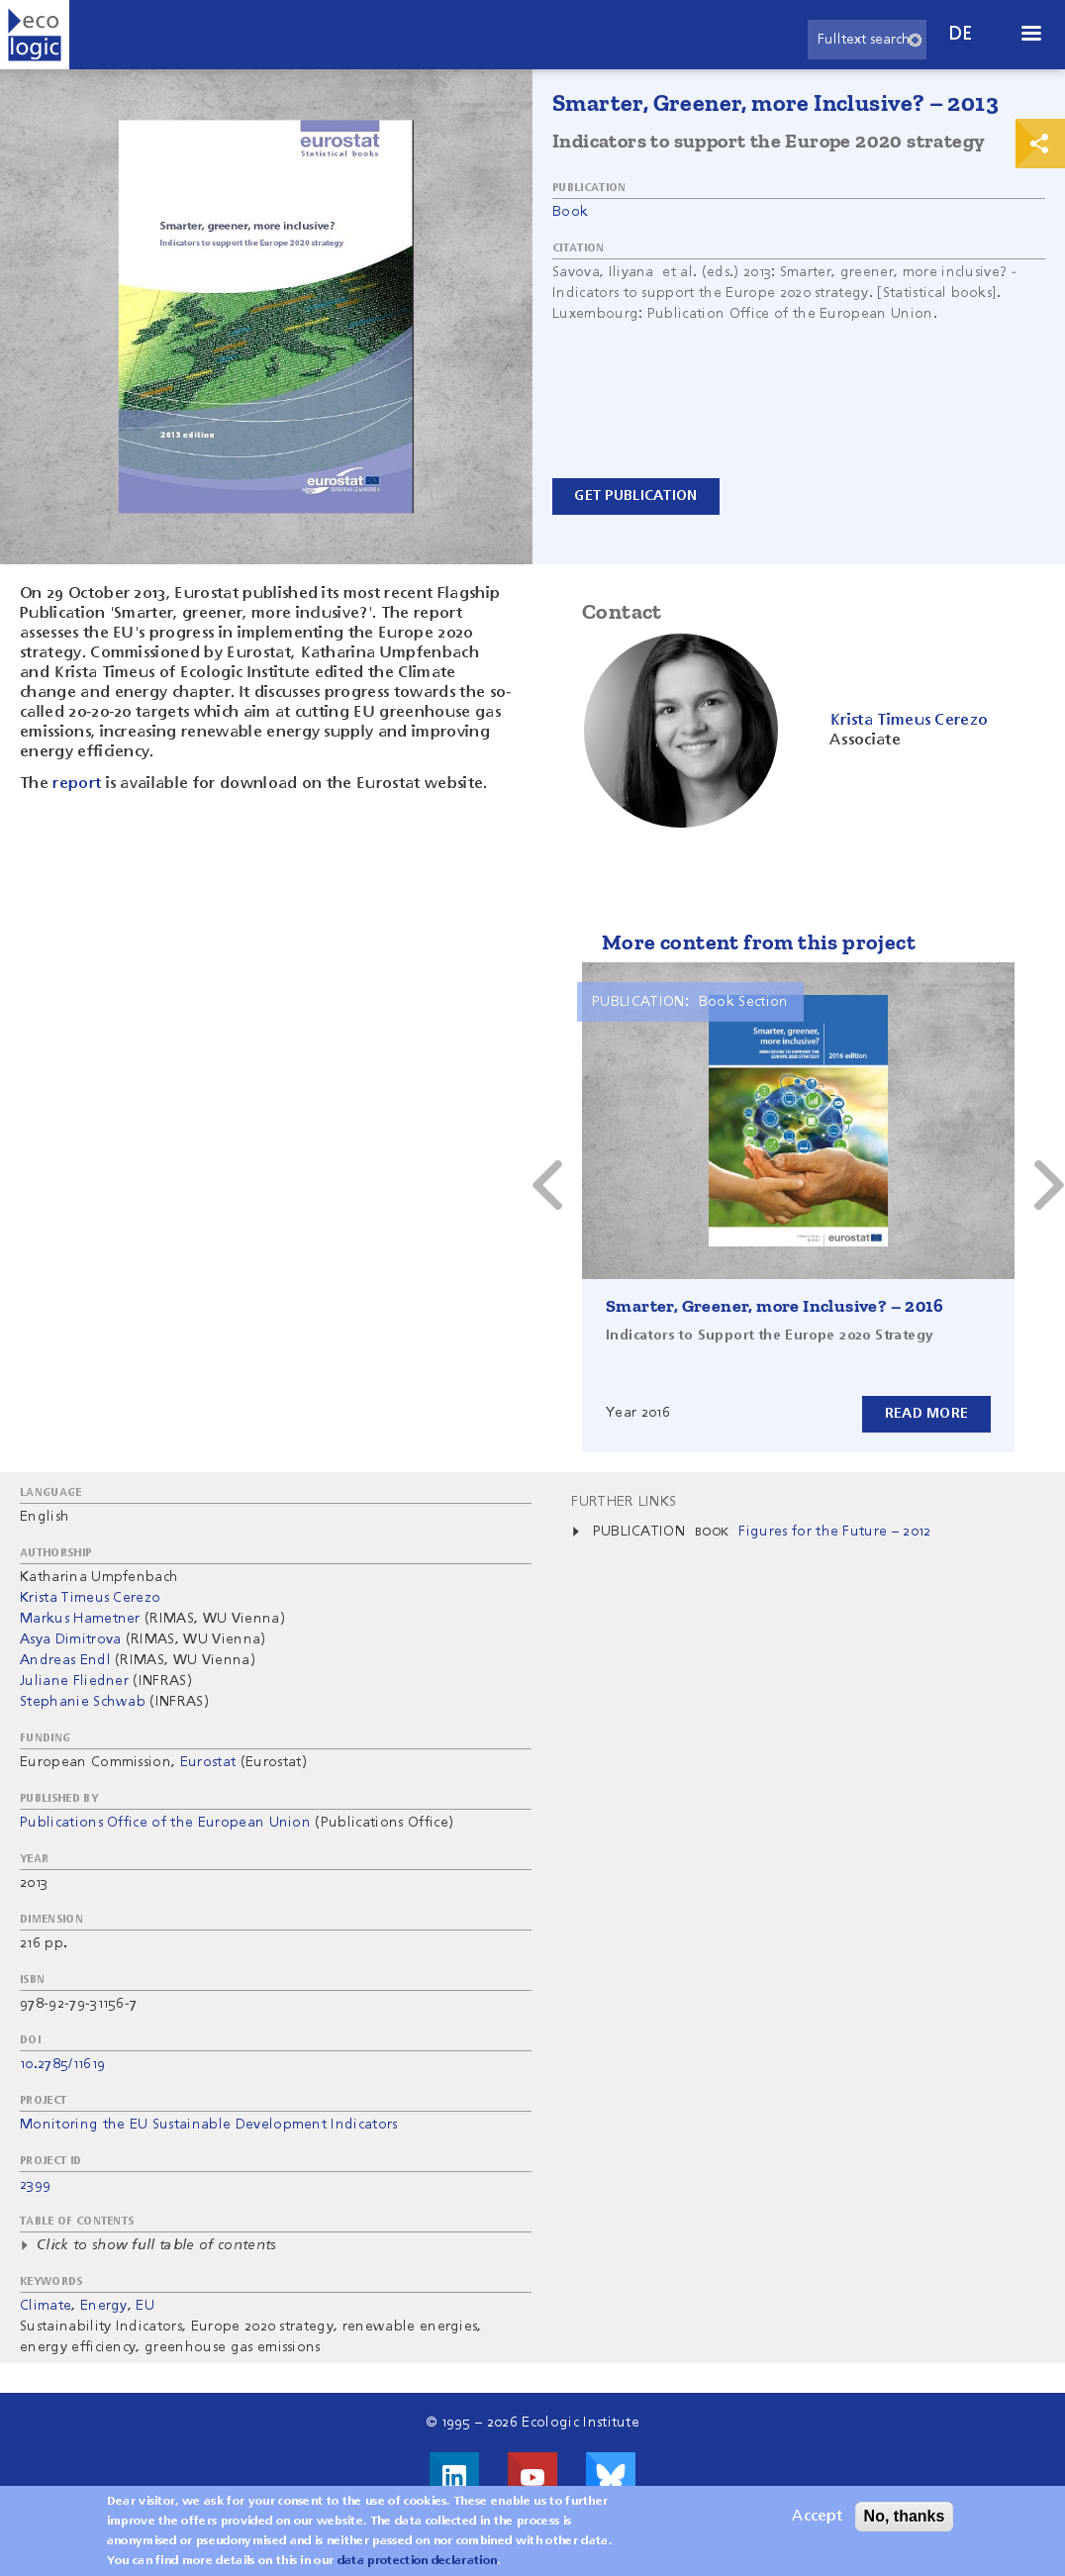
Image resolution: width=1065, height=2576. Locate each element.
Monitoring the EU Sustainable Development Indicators (209, 2124)
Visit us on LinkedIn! (454, 2477)
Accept (817, 2517)
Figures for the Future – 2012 (834, 1531)
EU (145, 2306)
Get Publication (636, 496)
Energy (104, 2306)
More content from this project (759, 942)
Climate (45, 2306)
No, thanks (904, 2516)
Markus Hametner (80, 1619)
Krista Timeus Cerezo (90, 1598)
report (76, 784)
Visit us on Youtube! (532, 2477)
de (961, 34)
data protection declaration (418, 2561)
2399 (35, 2185)
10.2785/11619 (62, 2064)
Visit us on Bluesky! (610, 2477)
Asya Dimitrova (70, 1639)
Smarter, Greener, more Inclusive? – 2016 (774, 1306)
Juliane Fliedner (74, 1681)
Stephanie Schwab (82, 1702)
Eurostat (208, 1762)
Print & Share (1040, 143)
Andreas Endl (65, 1660)
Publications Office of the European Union (165, 1823)
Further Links (623, 1502)
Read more (926, 1414)
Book (570, 212)
